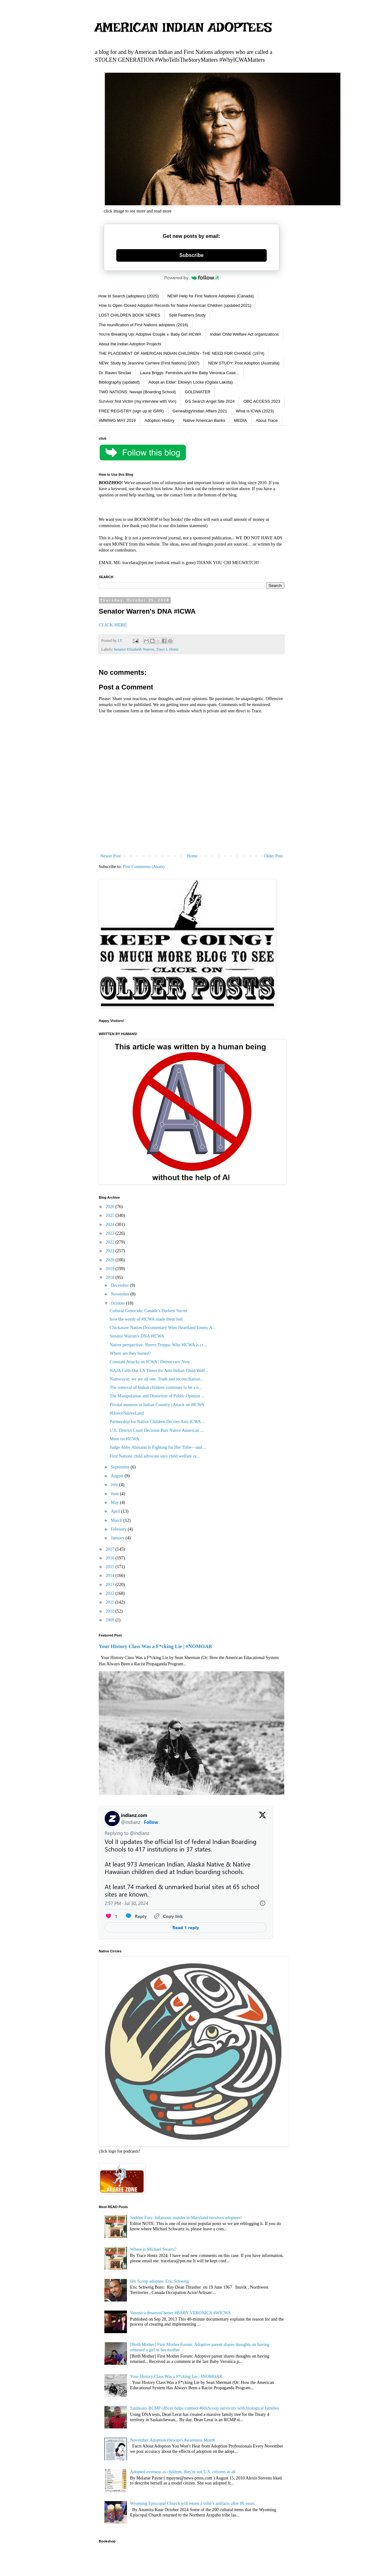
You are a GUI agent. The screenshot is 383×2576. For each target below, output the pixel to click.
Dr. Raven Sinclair (115, 372)
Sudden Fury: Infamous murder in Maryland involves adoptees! (186, 2217)
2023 (111, 1233)
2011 (110, 1602)
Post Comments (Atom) (144, 866)
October (118, 1303)
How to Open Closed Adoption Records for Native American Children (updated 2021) (175, 305)
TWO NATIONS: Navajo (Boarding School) (137, 392)
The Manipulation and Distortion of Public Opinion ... (157, 1396)
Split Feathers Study (187, 315)
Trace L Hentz (167, 649)
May (115, 1502)
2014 (111, 1575)
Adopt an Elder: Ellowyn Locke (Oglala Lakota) (191, 382)
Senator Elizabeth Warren (134, 649)
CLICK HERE (113, 624)
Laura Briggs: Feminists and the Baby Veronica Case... (189, 372)
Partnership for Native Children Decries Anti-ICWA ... (157, 1421)
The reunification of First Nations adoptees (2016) (143, 324)
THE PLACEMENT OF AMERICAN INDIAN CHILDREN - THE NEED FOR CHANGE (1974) (181, 353)
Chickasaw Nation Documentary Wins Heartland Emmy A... (163, 1327)
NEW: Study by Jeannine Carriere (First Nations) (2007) (149, 363)
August (117, 1476)
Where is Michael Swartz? (153, 2249)
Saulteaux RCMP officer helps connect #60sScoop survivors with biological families (204, 2408)
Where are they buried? (130, 1353)
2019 (111, 1268)
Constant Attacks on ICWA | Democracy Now (150, 1361)
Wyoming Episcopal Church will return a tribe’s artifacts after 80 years (192, 2503)
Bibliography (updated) (119, 382)
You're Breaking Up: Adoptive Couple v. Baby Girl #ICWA (150, 334)
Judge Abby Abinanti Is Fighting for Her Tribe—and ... (158, 1447)
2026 (111, 1206)
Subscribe (191, 255)
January (118, 1538)
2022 (111, 1242)
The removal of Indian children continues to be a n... (156, 1387)
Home (192, 856)
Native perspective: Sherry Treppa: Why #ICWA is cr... (158, 1345)
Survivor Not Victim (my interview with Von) (137, 401)
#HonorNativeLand (127, 1413)
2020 (111, 1260)
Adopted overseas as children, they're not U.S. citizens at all (182, 2471)
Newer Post (110, 856)
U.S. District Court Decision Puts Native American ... (156, 1430)
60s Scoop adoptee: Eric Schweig (159, 2281)
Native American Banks (204, 420)
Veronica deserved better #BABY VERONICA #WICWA (180, 2313)
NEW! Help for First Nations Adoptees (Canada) (210, 296)
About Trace (267, 420)
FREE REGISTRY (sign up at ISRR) (131, 411)
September (120, 1467)
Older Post (273, 856)
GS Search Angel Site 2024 (210, 401)
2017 (111, 1549)
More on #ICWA (124, 1439)
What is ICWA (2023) (255, 411)
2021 (111, 1251)
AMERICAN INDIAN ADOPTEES (183, 27)
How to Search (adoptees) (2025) (128, 296)
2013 (111, 1584)
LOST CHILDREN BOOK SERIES (129, 315)
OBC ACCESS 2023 (262, 401)
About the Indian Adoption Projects (130, 344)
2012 (111, 1593)
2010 (111, 1611)
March (117, 1520)
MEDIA (240, 420)
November (120, 1294)
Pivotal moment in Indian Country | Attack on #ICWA (157, 1404)
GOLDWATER (197, 392)
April (116, 1511)
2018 (111, 1277)
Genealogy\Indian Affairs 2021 (200, 411)
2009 (111, 1620)
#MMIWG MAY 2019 (117, 420)
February (119, 1529)
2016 (111, 1558)
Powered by (191, 277)
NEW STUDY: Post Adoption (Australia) (244, 363)
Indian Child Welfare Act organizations (244, 334)
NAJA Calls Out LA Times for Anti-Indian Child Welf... (159, 1370)
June (115, 1493)
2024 (111, 1224)
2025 (111, 1215)
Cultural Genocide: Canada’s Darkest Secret (148, 1310)
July (115, 1484)
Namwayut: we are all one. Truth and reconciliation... (156, 1379)
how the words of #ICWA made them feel (146, 1319)
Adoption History (159, 420)
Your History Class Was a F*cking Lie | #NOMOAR (155, 1646)
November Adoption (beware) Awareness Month (172, 2440)
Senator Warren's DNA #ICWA (137, 1336)
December (120, 1285)
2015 (111, 1566)
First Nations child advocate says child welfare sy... (155, 1456)
